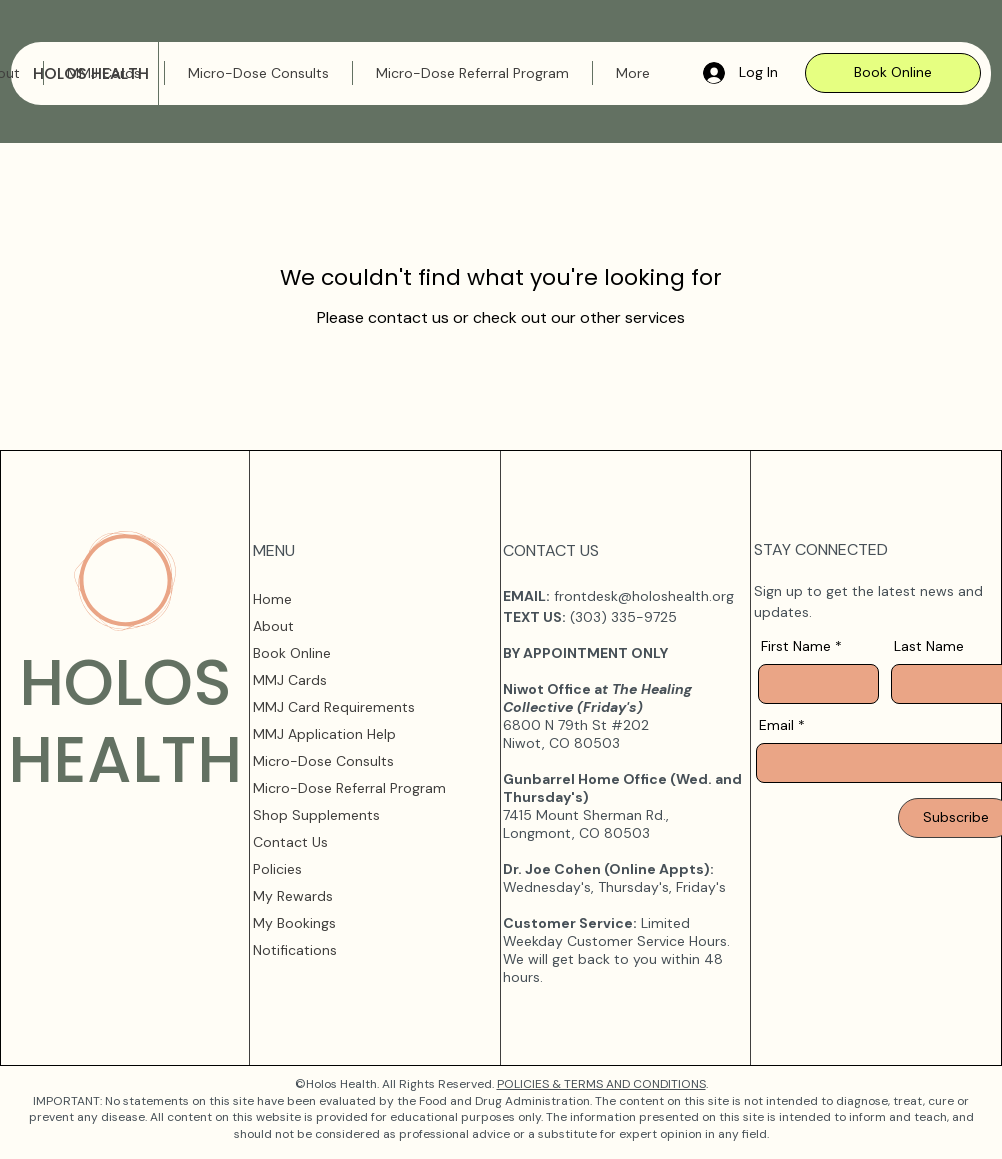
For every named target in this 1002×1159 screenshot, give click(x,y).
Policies (277, 869)
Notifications (295, 950)
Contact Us (290, 842)
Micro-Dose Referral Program (349, 788)
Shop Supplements (316, 815)
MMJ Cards (290, 680)
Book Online (292, 653)
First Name (796, 646)
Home (272, 599)
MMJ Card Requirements (334, 707)
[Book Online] (893, 73)
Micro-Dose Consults (323, 761)
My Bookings (294, 923)
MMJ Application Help (324, 734)
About (273, 626)
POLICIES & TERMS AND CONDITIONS (601, 1084)
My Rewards (293, 896)
